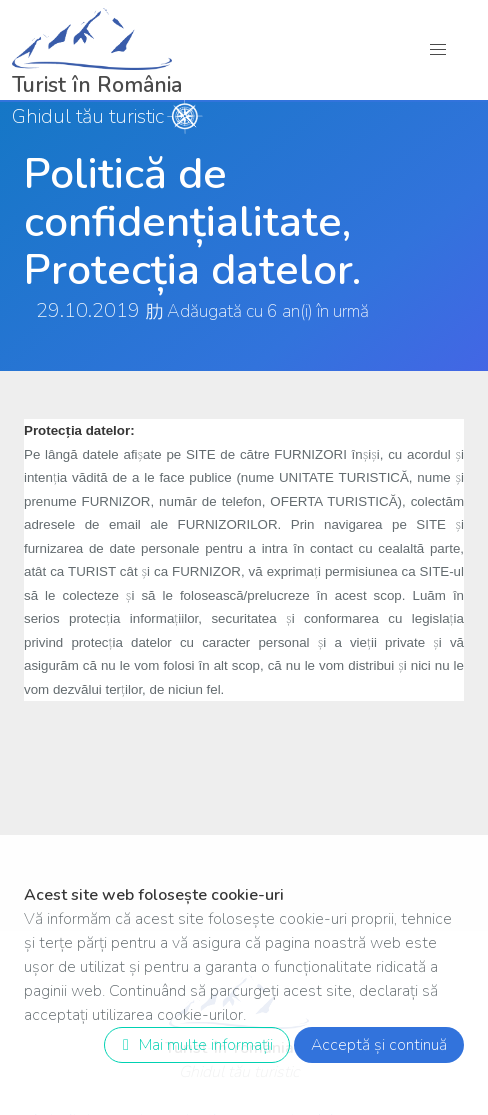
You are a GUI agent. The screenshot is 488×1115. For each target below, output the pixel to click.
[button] (438, 49)
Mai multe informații (193, 1045)
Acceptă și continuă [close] (379, 1045)
